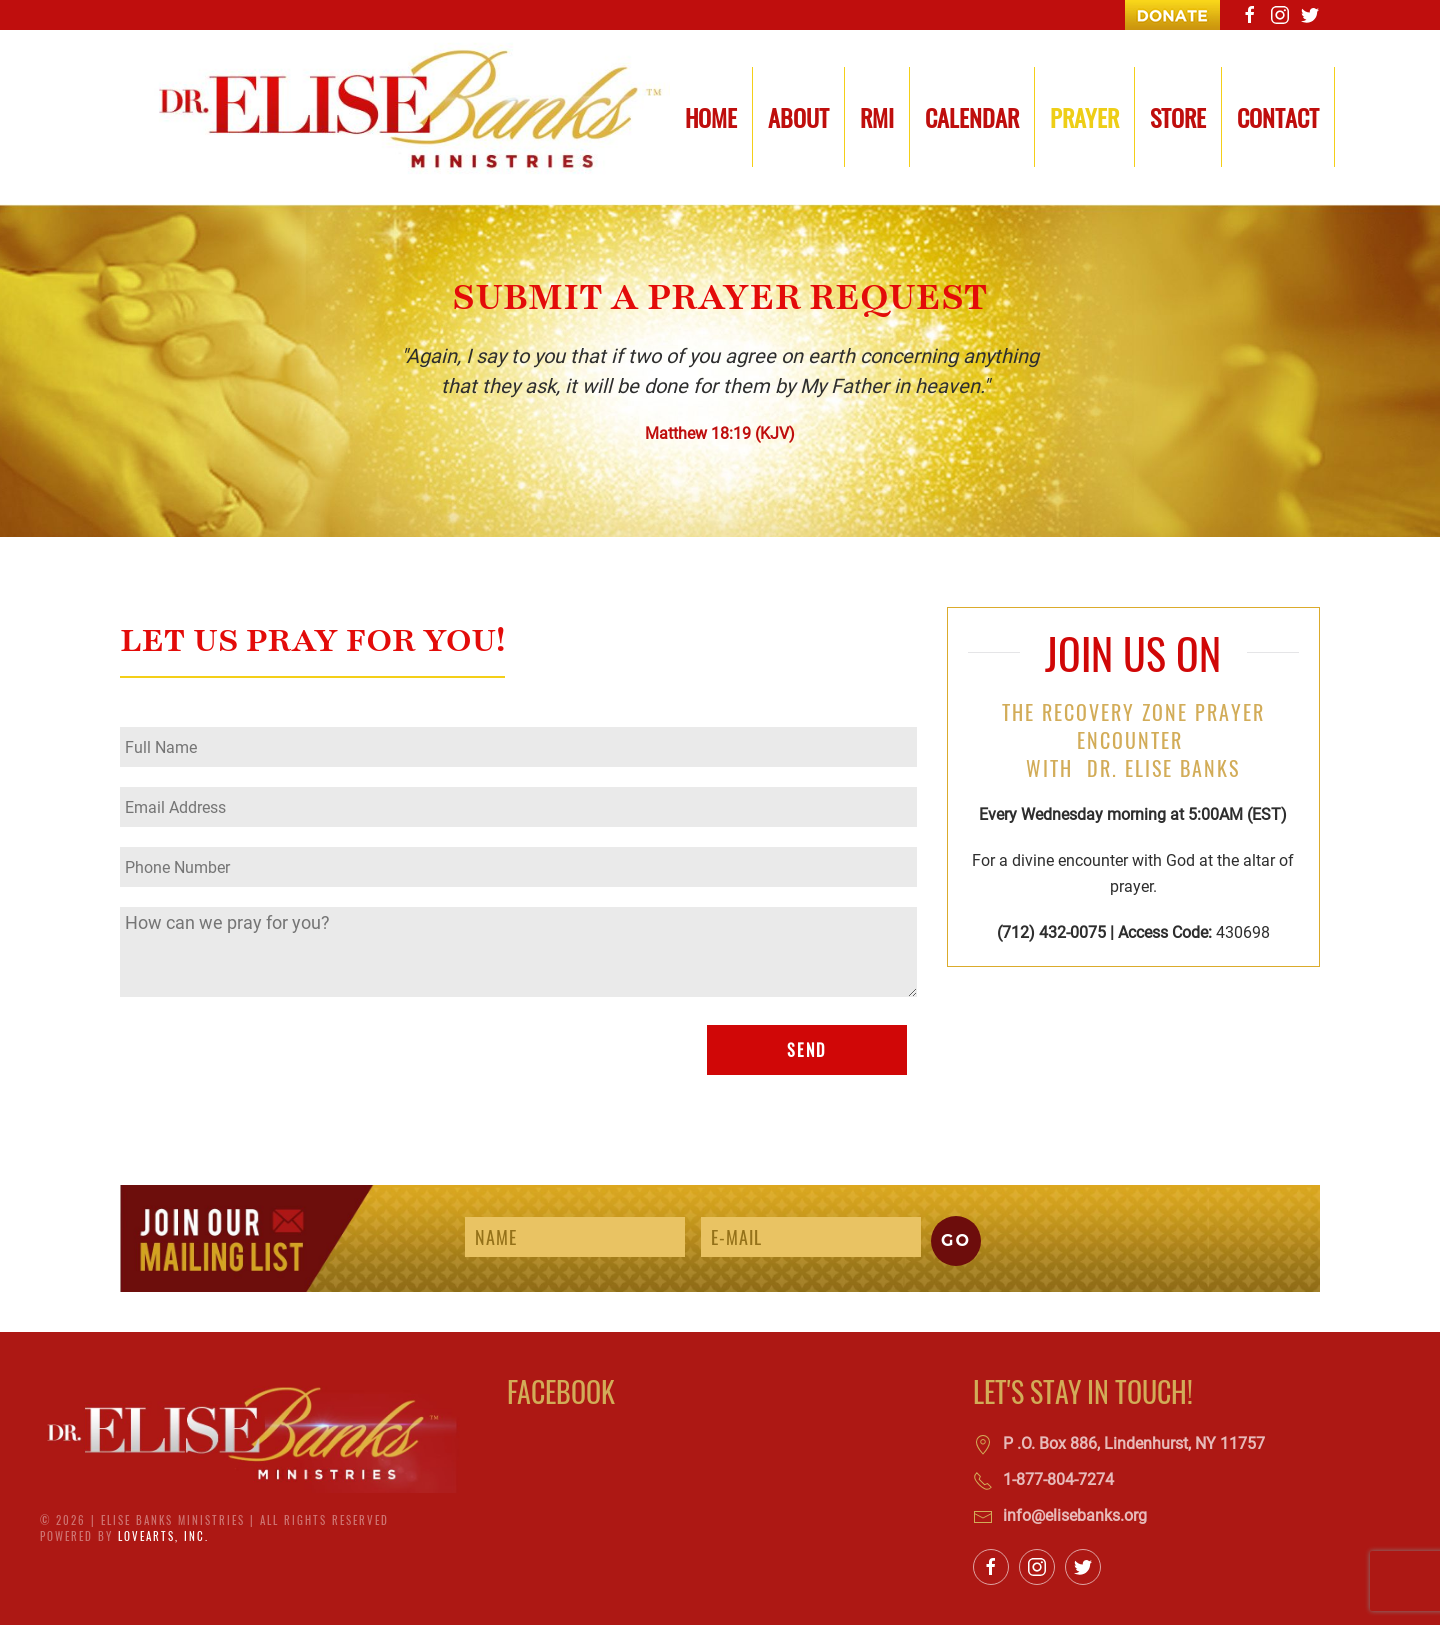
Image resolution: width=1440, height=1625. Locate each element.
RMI (877, 117)
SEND (806, 1050)
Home (711, 117)
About (798, 117)
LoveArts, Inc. (163, 1536)
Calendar (972, 117)
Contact (1278, 117)
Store (1178, 117)
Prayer (1084, 117)
